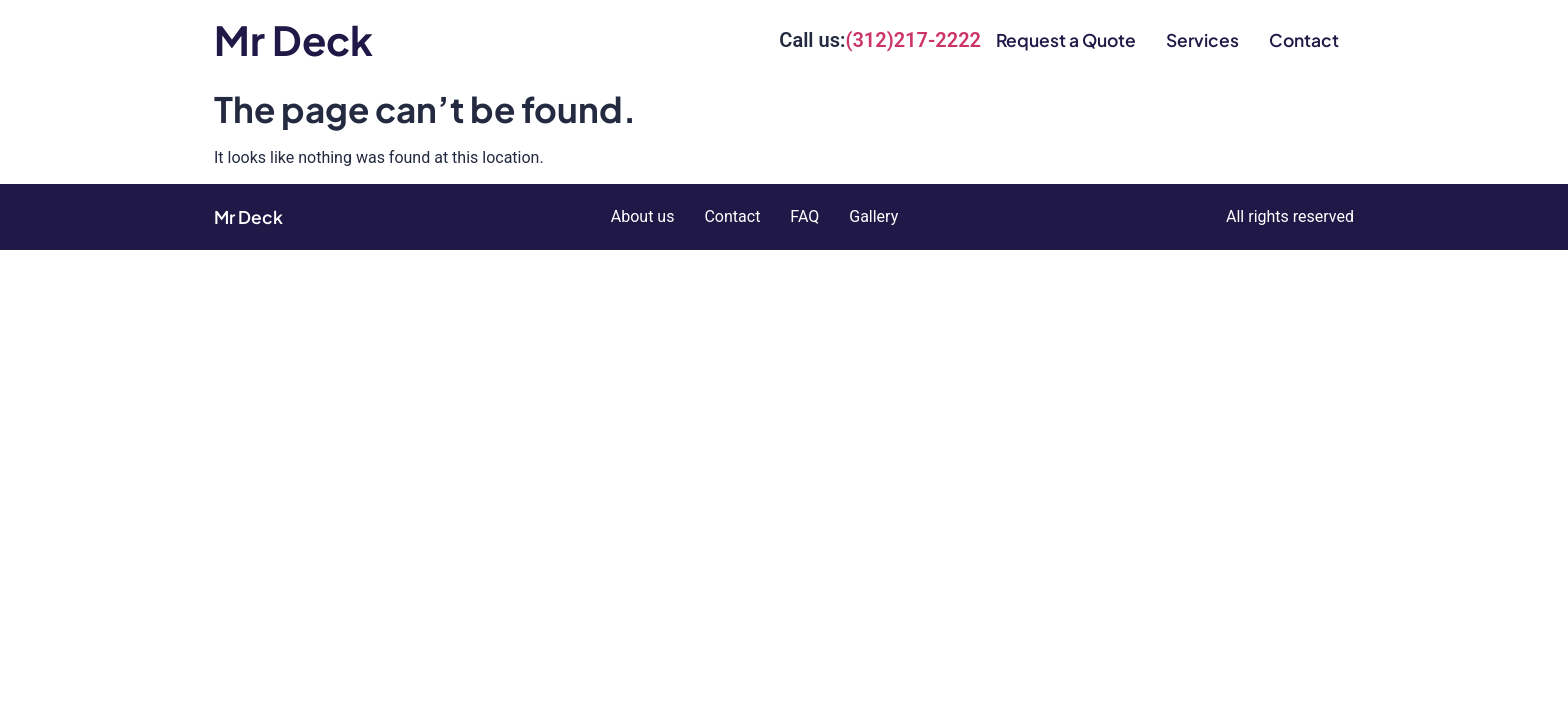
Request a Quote (1066, 40)
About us (643, 216)
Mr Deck (293, 39)
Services (1202, 40)
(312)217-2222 (913, 40)
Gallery (873, 216)
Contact (1304, 40)
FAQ (804, 216)
